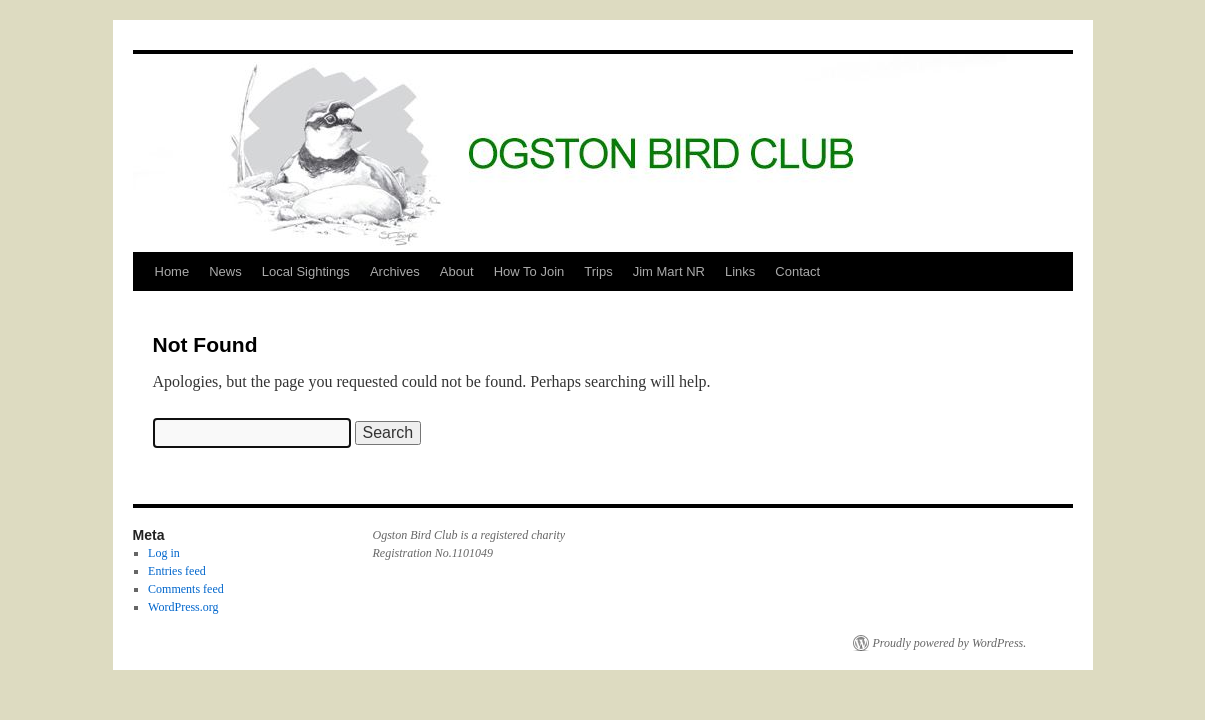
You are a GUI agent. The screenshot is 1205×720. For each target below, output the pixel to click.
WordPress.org (183, 607)
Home (172, 271)
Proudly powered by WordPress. (950, 643)
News (225, 271)
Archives (395, 271)
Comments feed (186, 589)
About (457, 271)
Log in (164, 553)
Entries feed (177, 571)
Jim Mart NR (669, 271)
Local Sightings (306, 271)
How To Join (529, 271)
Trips (598, 271)
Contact (797, 271)
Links (740, 271)
